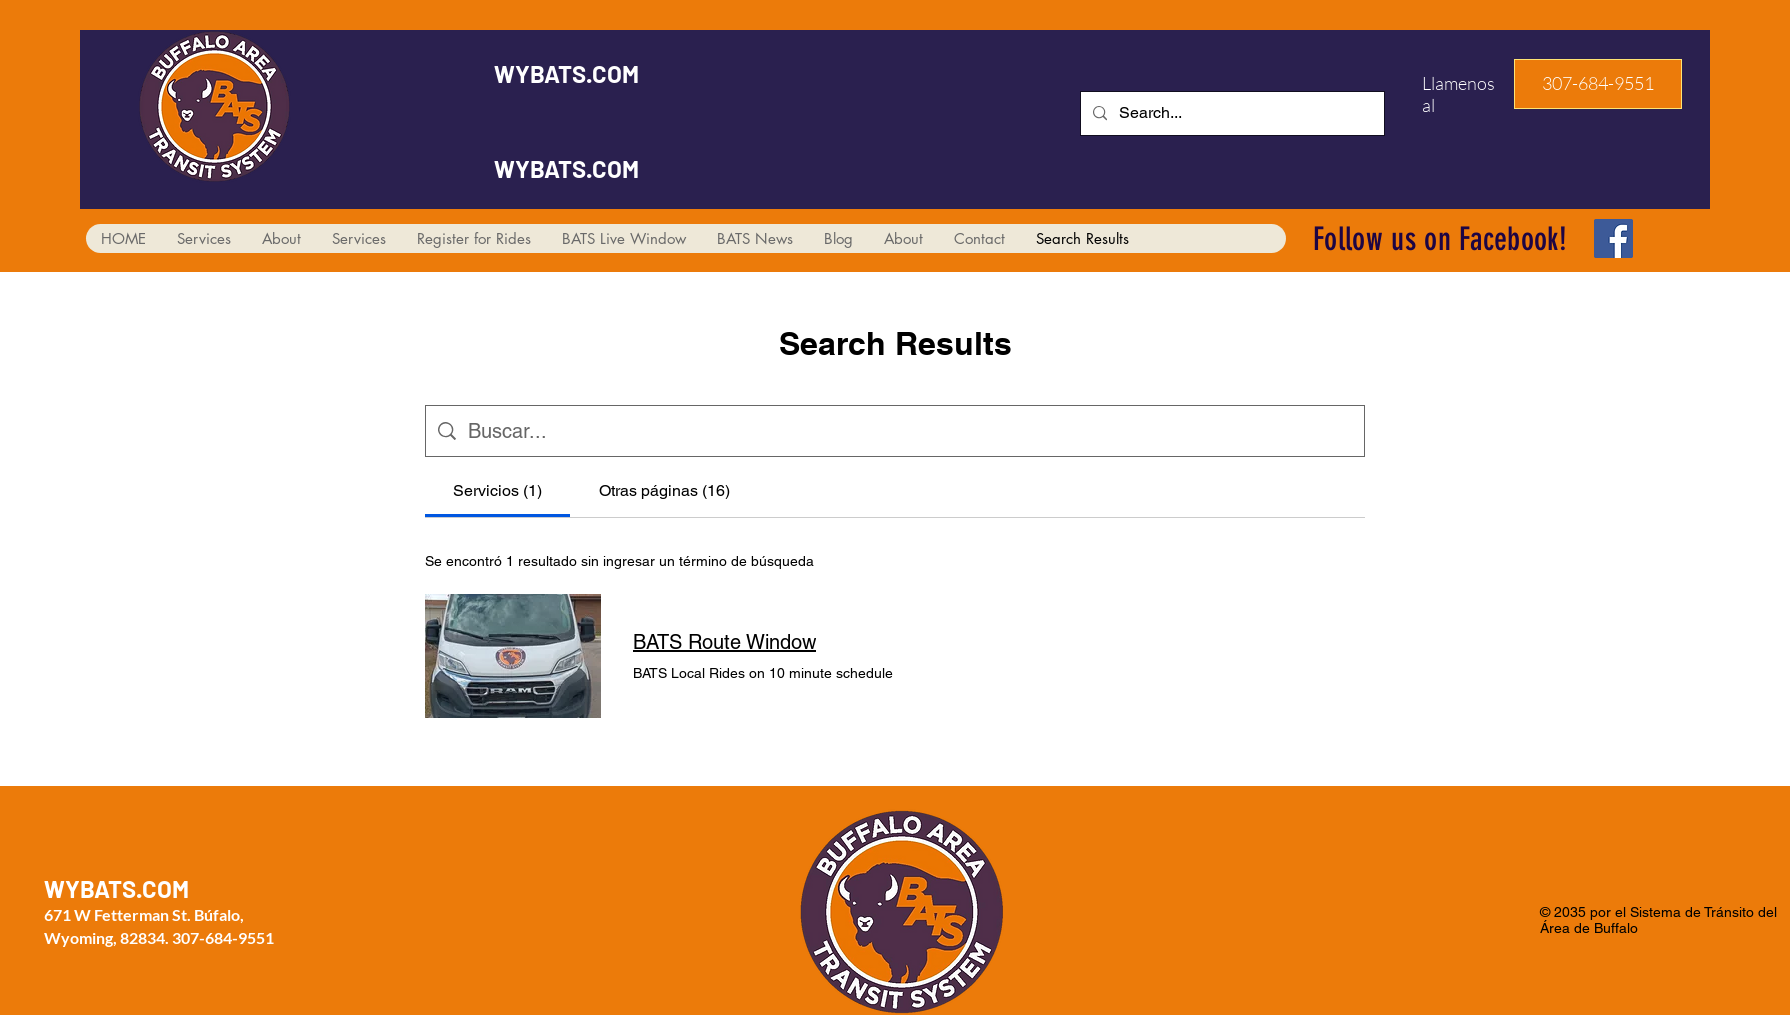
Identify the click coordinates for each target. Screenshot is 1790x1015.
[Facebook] (1613, 238)
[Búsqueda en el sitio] (910, 431)
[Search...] (1230, 113)
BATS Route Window (724, 642)
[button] (1598, 84)
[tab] (497, 491)
